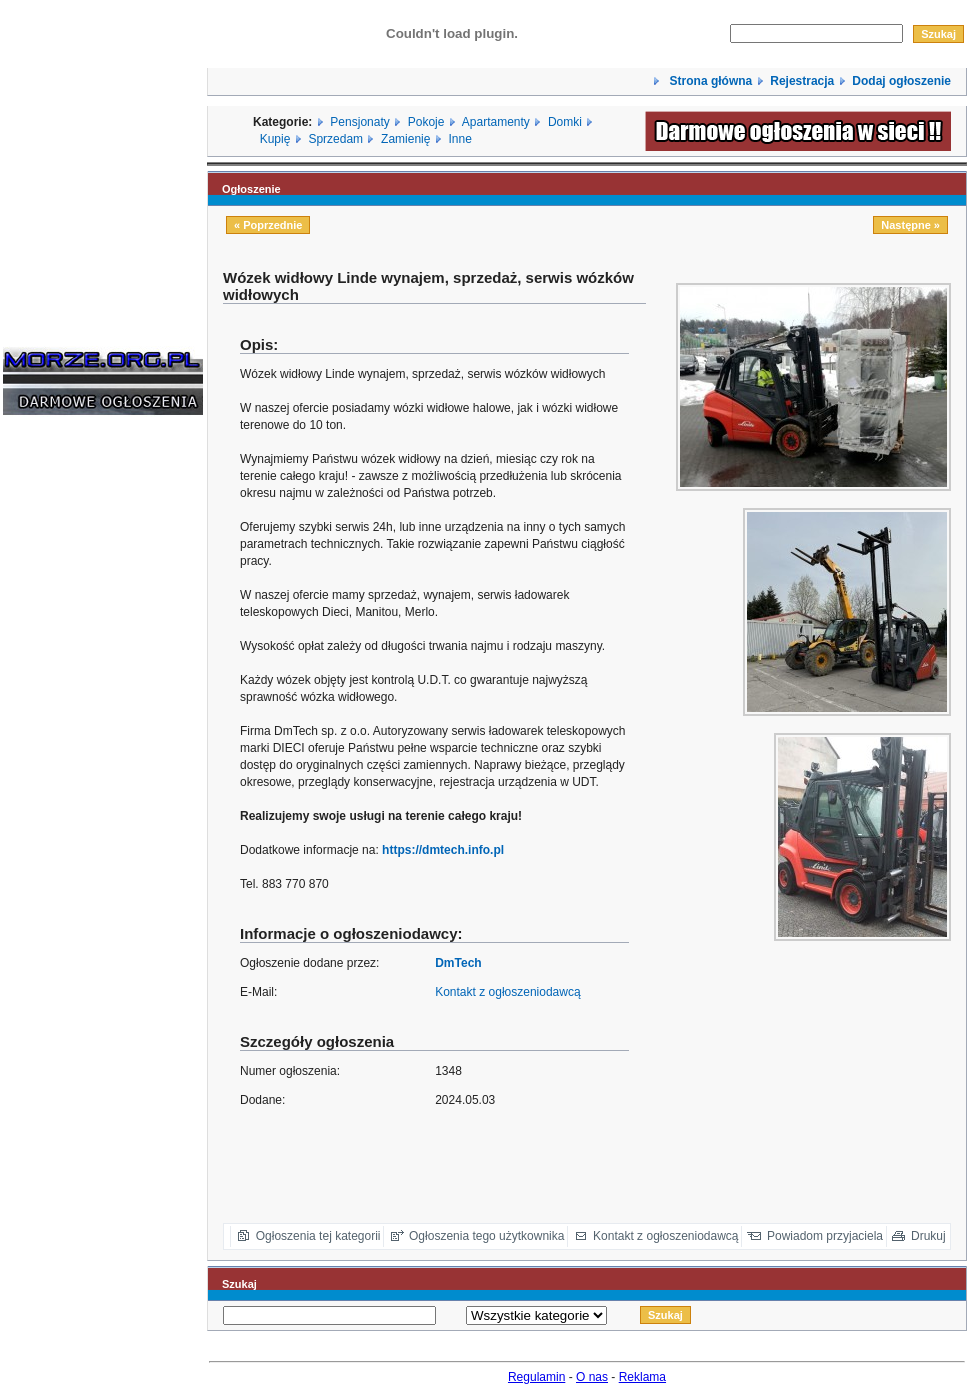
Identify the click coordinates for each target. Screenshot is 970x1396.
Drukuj (928, 1236)
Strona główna (709, 81)
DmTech (458, 963)
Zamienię (405, 139)
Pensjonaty (359, 122)
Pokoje (426, 122)
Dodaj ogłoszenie (901, 81)
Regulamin (536, 1377)
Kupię (275, 139)
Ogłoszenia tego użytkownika (486, 1236)
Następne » (910, 225)
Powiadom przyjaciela (825, 1236)
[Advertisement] (63, 734)
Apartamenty (496, 122)
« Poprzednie (268, 225)
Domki (565, 122)
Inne (459, 139)
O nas (592, 1377)
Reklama (642, 1377)
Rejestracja (802, 81)
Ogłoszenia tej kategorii (318, 1236)
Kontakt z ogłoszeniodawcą (507, 992)
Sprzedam (335, 139)
